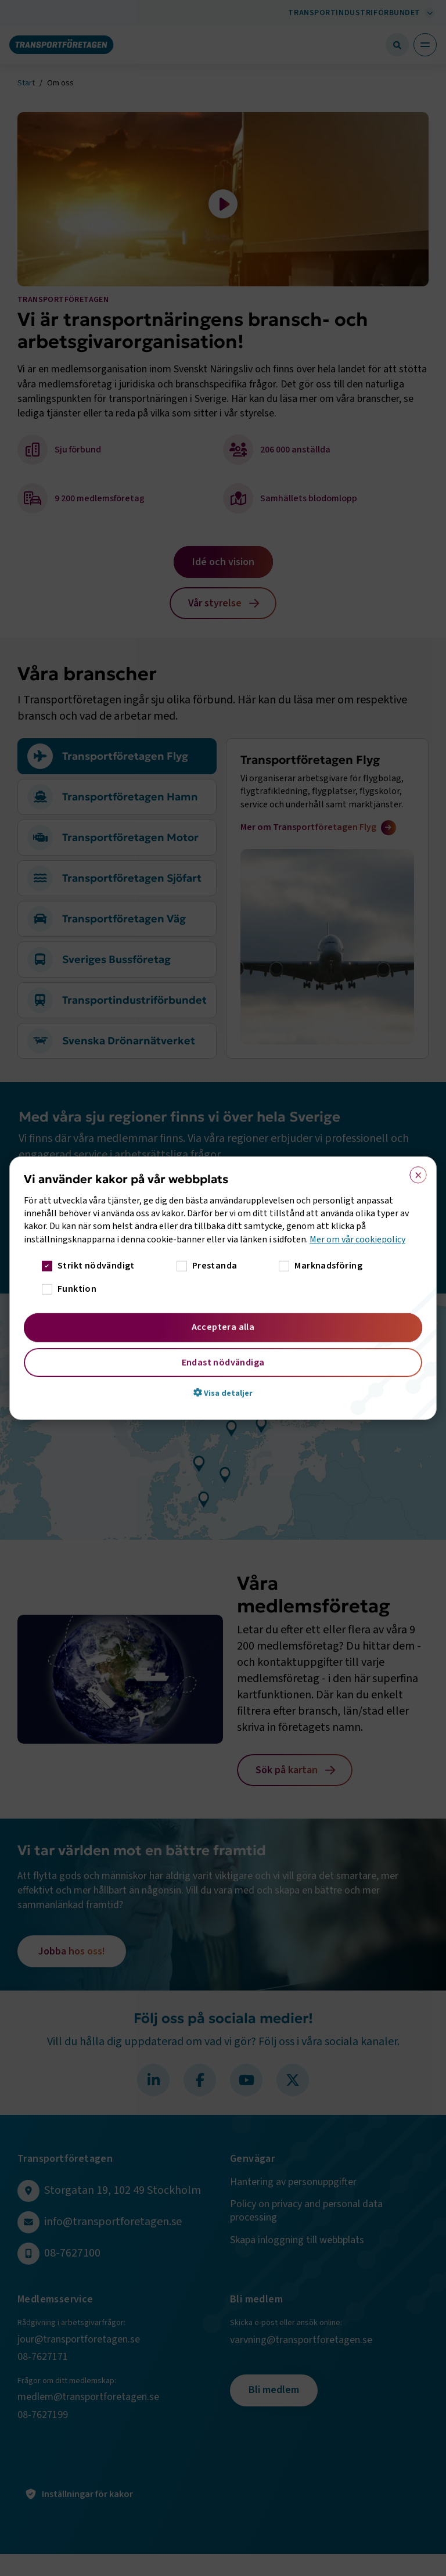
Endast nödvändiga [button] (223, 1362)
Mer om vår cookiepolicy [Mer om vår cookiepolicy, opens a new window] (357, 1239)
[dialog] (223, 1288)
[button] (223, 1393)
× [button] (414, 1172)
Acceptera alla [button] (223, 1327)
